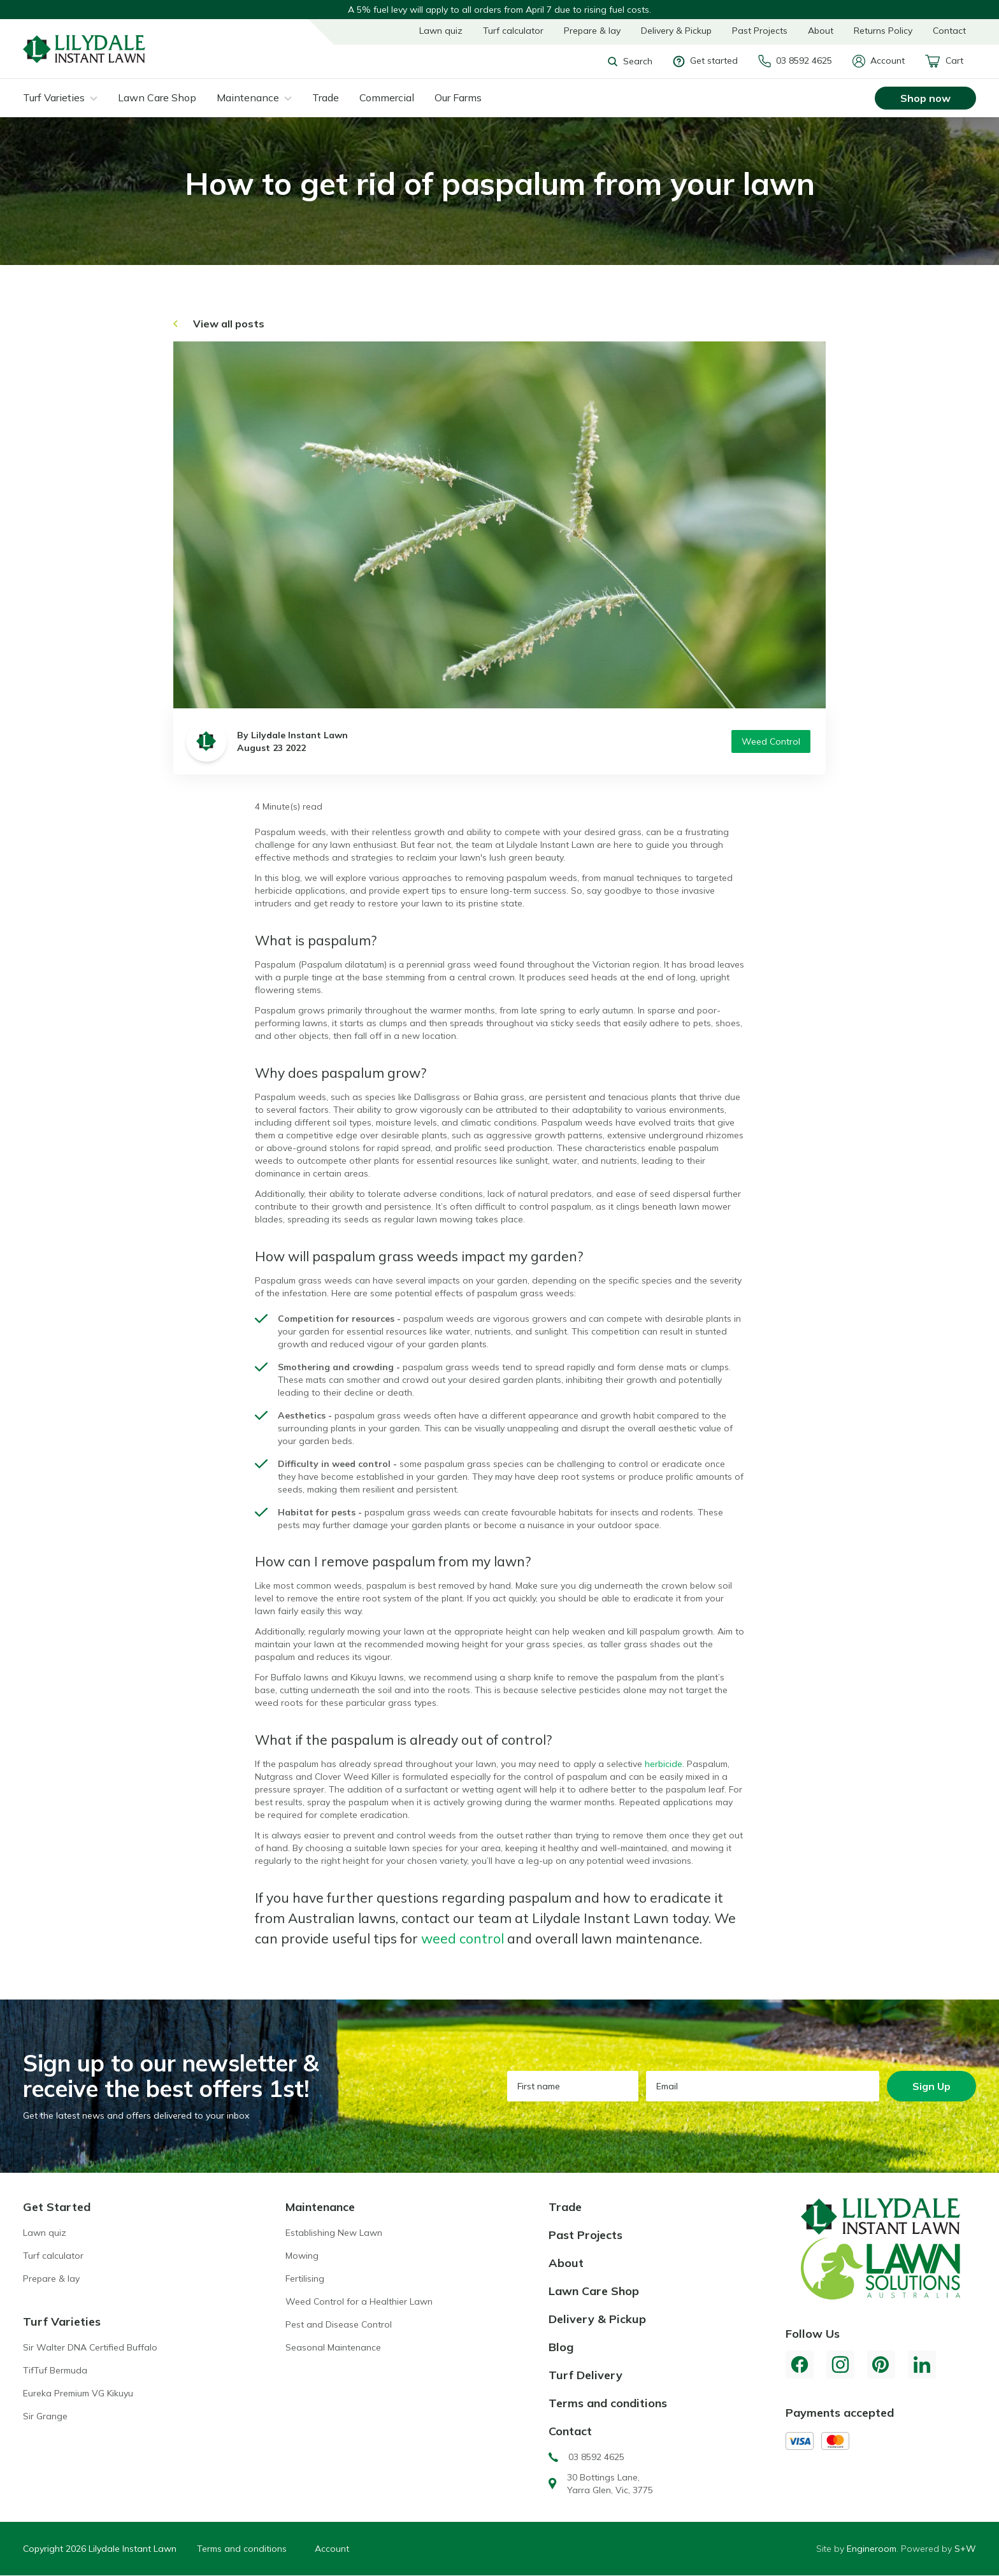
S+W (965, 2548)
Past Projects (759, 30)
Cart (944, 61)
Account (878, 61)
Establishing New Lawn (333, 2232)
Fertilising (304, 2278)
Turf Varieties (54, 97)
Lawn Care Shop (157, 97)
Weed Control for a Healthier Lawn (359, 2301)
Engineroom (871, 2548)
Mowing (302, 2255)
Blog (561, 2347)
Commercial (386, 97)
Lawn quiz (441, 30)
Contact (949, 30)
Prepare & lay (592, 30)
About (820, 30)
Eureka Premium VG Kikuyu (78, 2393)
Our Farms (458, 97)
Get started (705, 61)
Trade (325, 97)
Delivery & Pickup (676, 30)
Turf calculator (513, 30)
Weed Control (771, 741)
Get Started (56, 2207)
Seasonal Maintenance (333, 2347)
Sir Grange (45, 2416)
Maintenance (248, 97)
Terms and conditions (608, 2403)
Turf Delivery (585, 2375)
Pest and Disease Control (338, 2324)
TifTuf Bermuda (55, 2370)
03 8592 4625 (795, 61)
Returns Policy (883, 30)
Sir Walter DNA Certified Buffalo (90, 2347)
